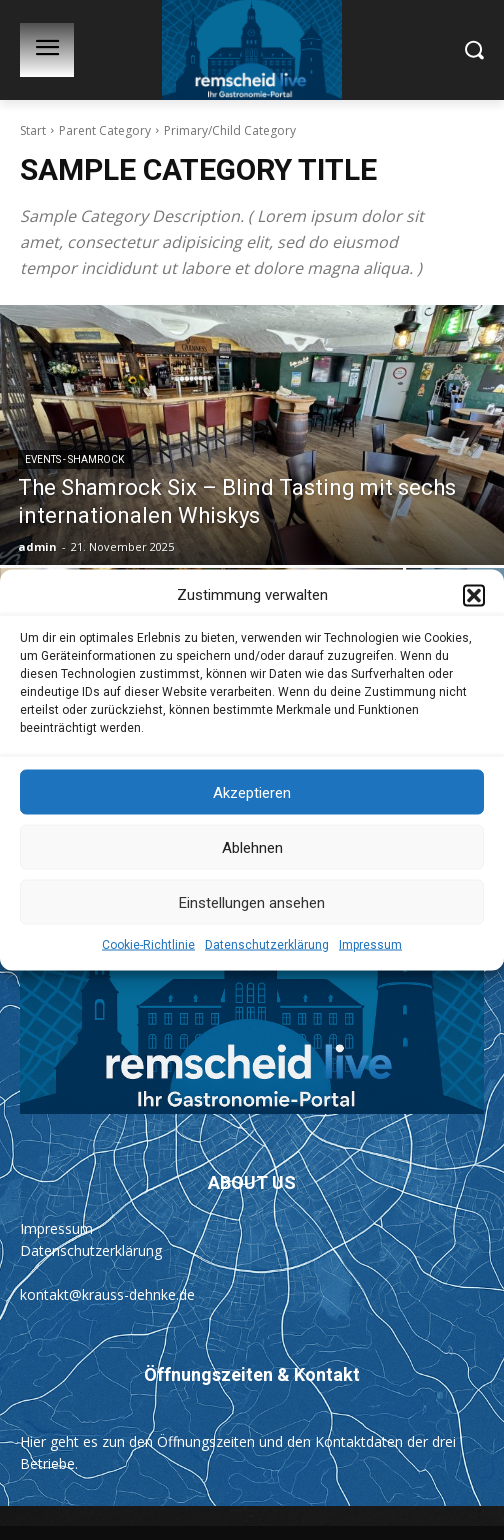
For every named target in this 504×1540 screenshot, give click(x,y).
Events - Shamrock (74, 459)
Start (33, 130)
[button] (474, 597)
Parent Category (105, 130)
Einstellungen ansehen (252, 904)
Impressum (370, 947)
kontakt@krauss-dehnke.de (107, 1294)
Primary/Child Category (230, 130)
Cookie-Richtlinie (148, 947)
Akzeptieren (252, 794)
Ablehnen (252, 849)
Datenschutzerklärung (267, 947)
